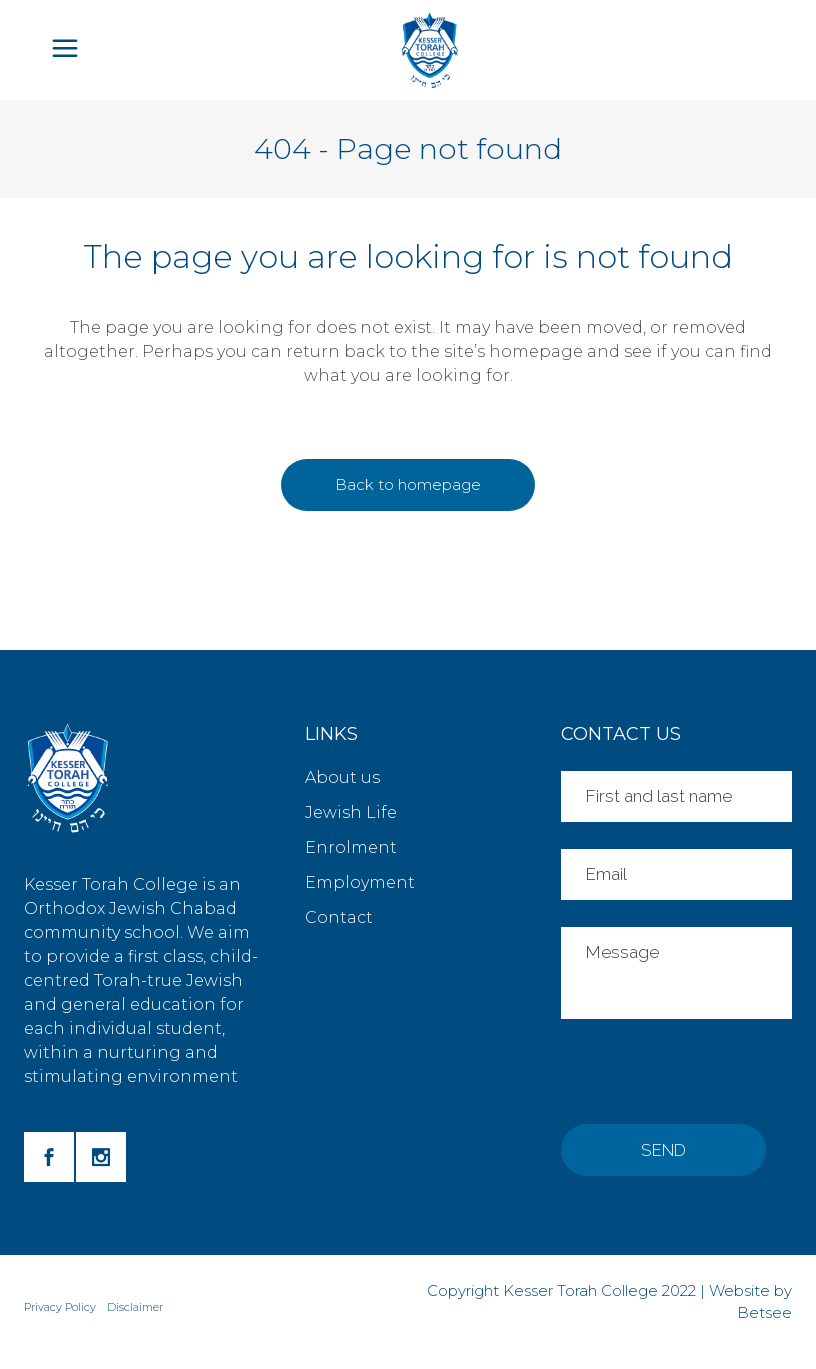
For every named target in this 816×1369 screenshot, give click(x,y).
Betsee (764, 1312)
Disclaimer (135, 1307)
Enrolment (351, 847)
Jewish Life (351, 812)
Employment (360, 882)
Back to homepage (408, 484)
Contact (339, 917)
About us (342, 777)
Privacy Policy (60, 1307)
